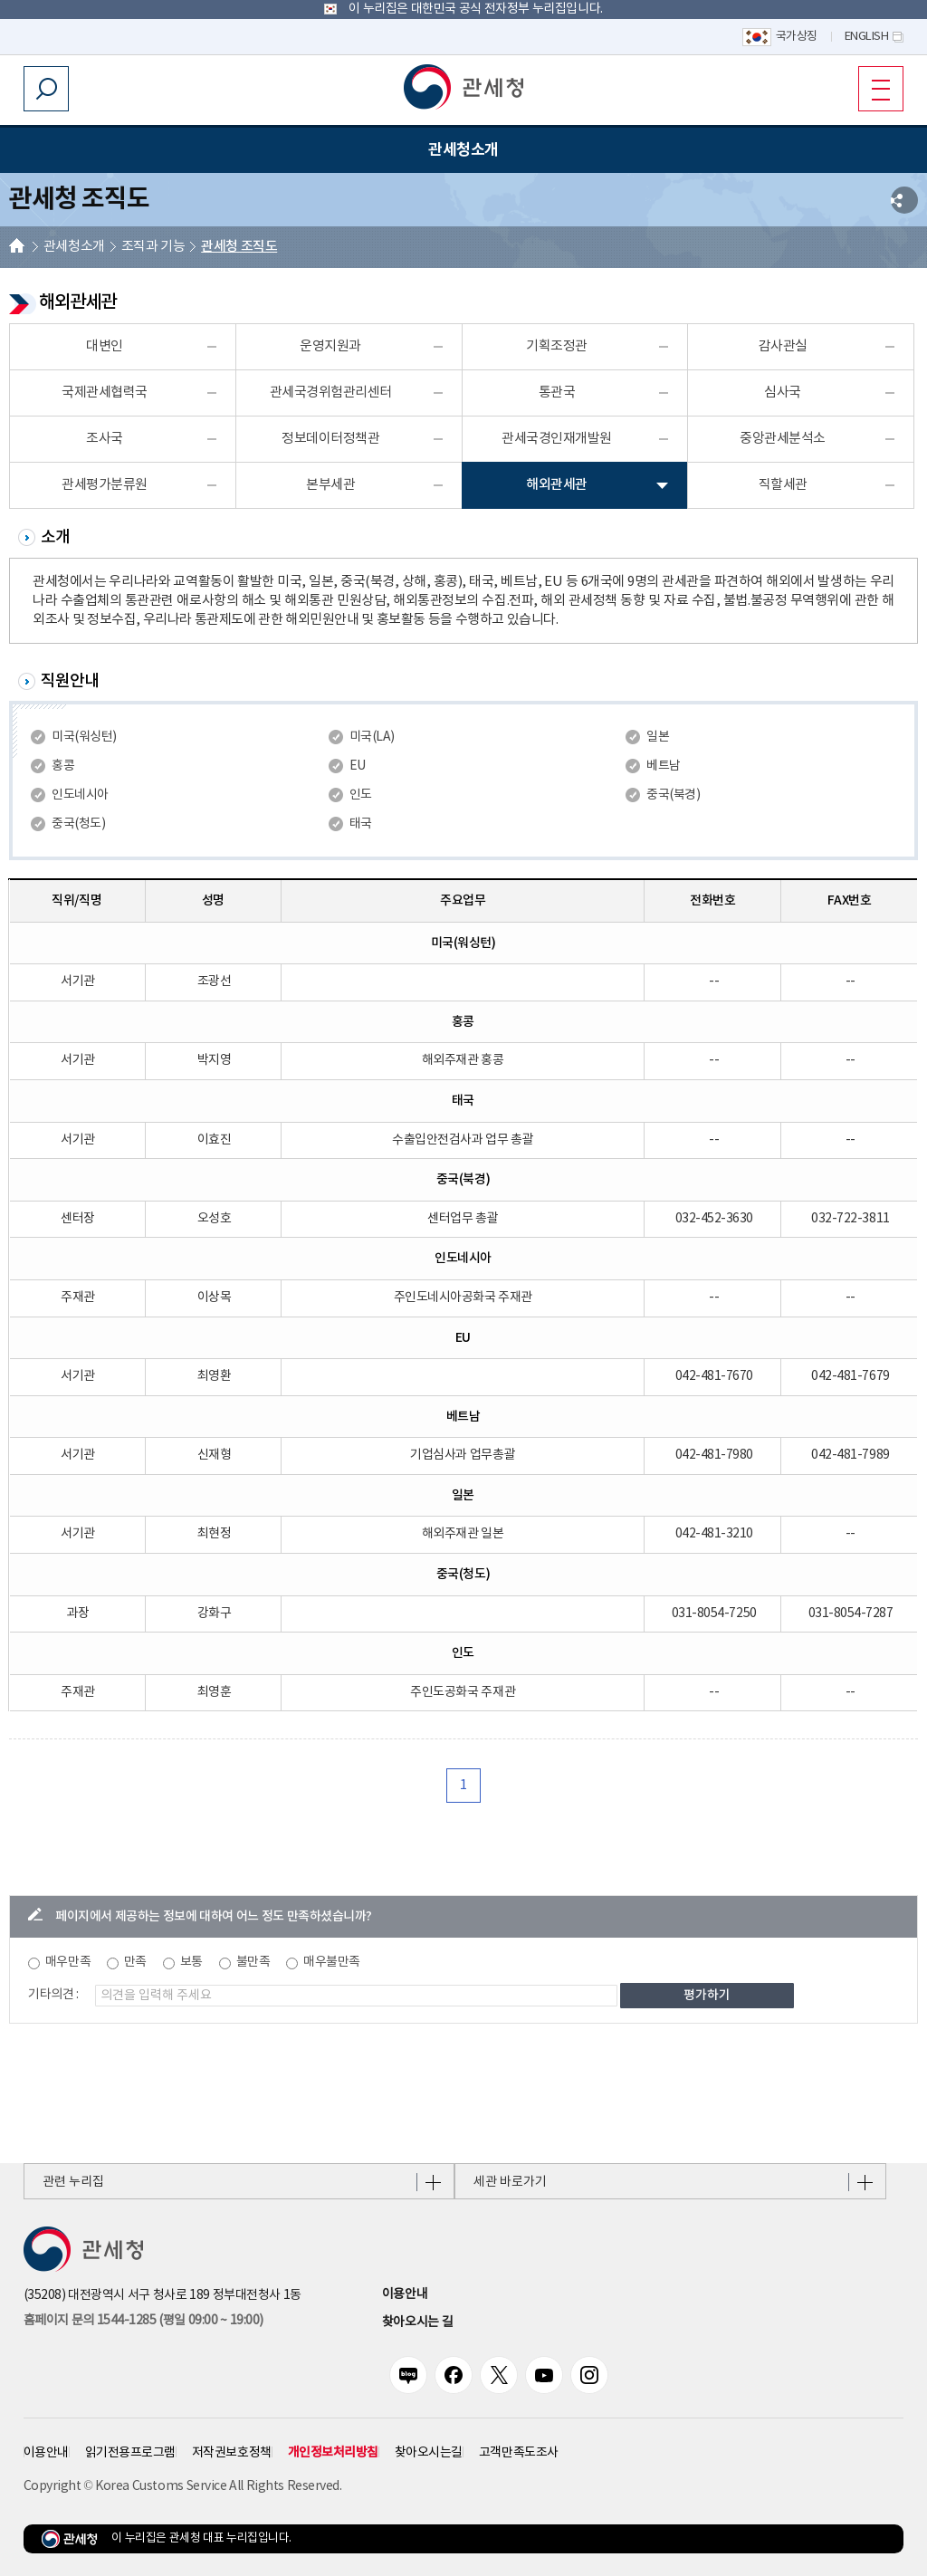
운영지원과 (330, 346)
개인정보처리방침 (333, 2452)
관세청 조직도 (239, 246)
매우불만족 (331, 1962)
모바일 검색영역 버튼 (46, 88)
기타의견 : (53, 1994)
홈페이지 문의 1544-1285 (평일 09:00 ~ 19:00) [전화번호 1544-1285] (143, 2320)
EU (357, 766)
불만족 (253, 1962)
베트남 (663, 766)
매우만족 (68, 1962)
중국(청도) (78, 824)
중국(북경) (673, 795)
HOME (16, 247)
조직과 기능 (153, 246)
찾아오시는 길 (417, 2322)
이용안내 (404, 2294)
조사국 (104, 438)
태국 (360, 824)
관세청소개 (74, 246)
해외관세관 (557, 485)
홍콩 (63, 766)
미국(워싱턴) (84, 737)
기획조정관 (557, 346)
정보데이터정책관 (330, 438)
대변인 (104, 346)
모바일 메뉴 (874, 88)
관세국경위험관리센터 (331, 392)
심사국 (782, 392)
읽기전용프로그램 (130, 2453)
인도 (360, 795)
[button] (463, 87)
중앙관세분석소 (783, 438)
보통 (191, 1962)
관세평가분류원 (105, 485)
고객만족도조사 (519, 2453)
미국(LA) (372, 737)
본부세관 (330, 485)
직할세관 (783, 485)
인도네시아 (80, 795)
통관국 (557, 392)
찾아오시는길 (429, 2453)
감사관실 (783, 346)
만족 (135, 1962)
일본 (657, 737)
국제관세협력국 (105, 392)
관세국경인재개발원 (557, 438)
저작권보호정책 (232, 2453)
